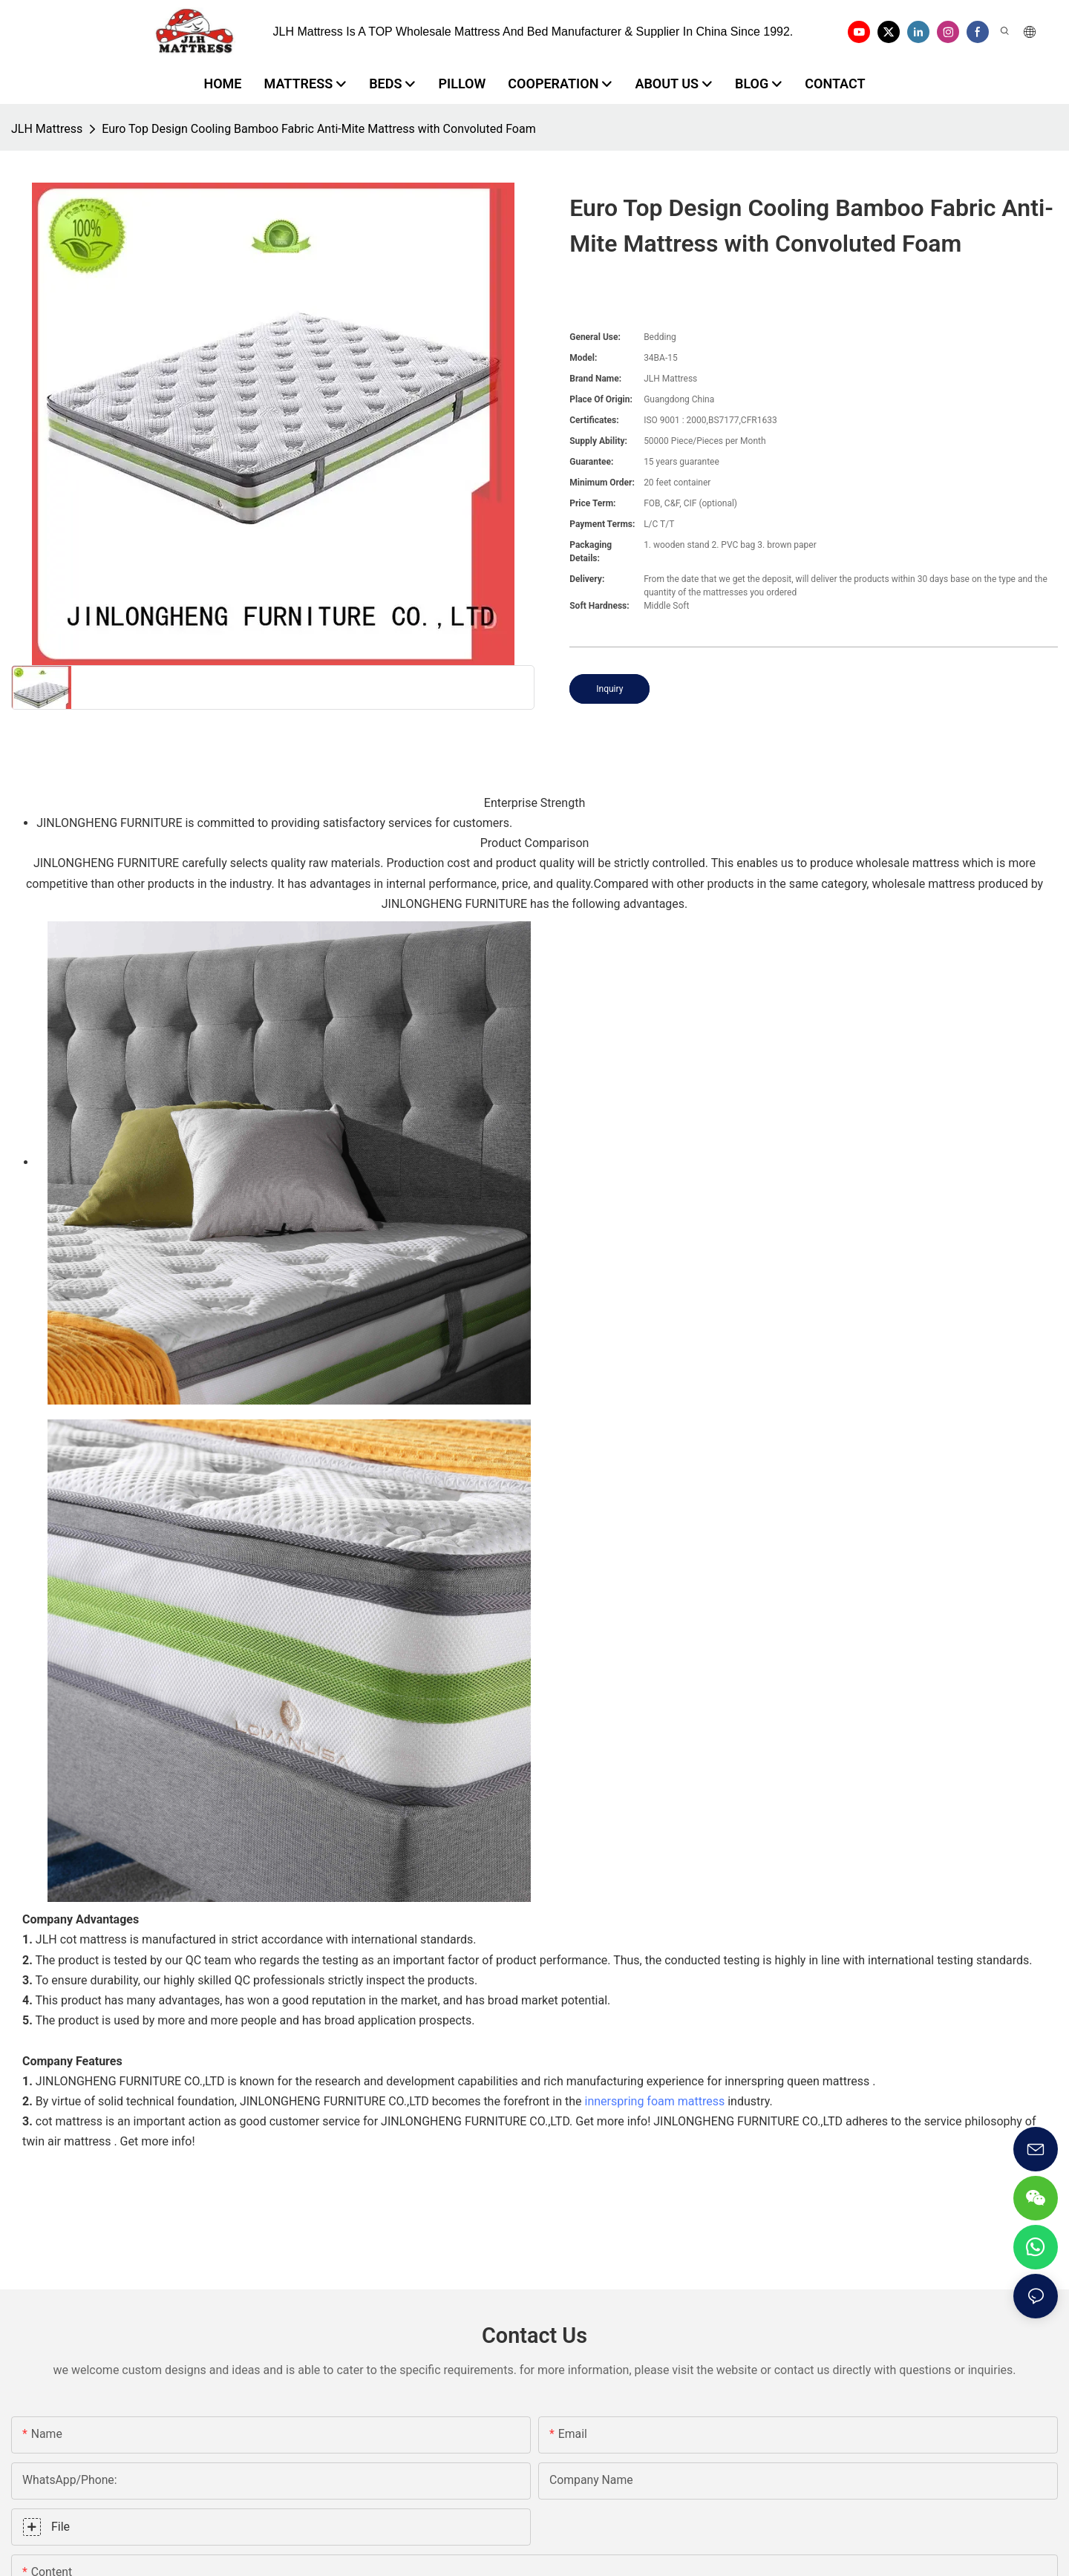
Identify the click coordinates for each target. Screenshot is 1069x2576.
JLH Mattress (46, 129)
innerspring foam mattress (655, 2101)
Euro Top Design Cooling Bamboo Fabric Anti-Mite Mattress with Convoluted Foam (318, 129)
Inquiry (609, 689)
